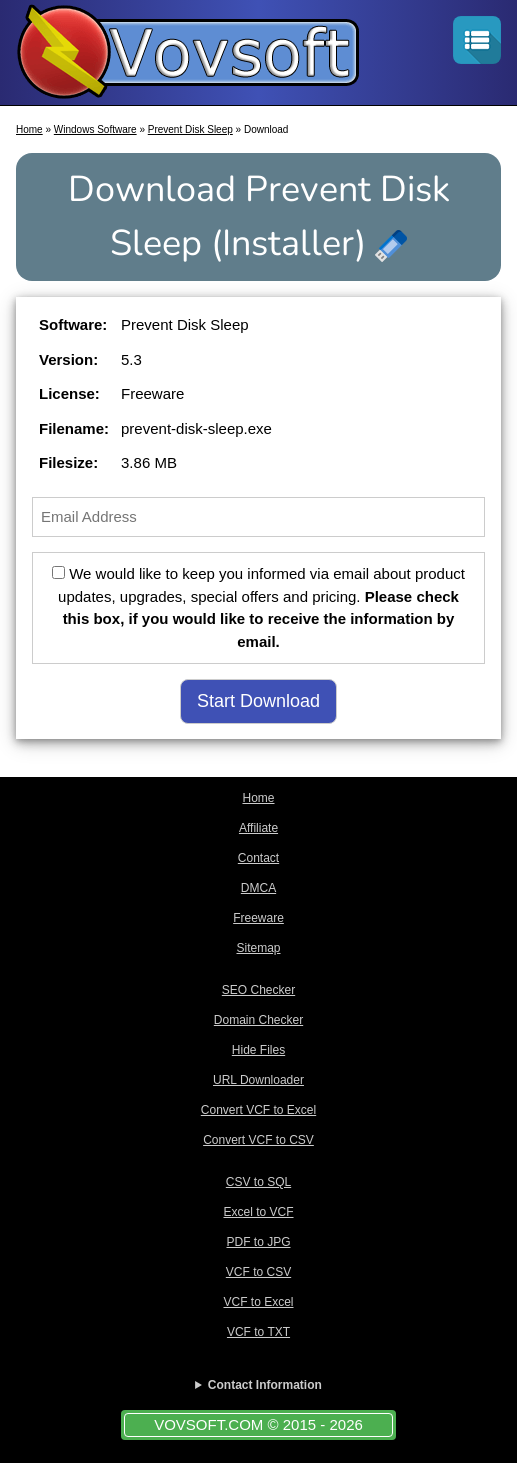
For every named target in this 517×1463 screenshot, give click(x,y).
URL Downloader (258, 1080)
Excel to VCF (258, 1212)
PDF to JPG (258, 1242)
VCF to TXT (258, 1332)
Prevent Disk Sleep (190, 129)
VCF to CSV (258, 1272)
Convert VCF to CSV (258, 1140)
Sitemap (258, 948)
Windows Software (95, 129)
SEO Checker (258, 990)
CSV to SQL (258, 1182)
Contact (258, 858)
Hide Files (258, 1050)
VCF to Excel (258, 1302)
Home (29, 129)
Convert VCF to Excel (258, 1110)
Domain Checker (258, 1020)
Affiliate (258, 828)
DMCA (258, 888)
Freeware (258, 918)
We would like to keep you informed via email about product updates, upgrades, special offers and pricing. (258, 607)
